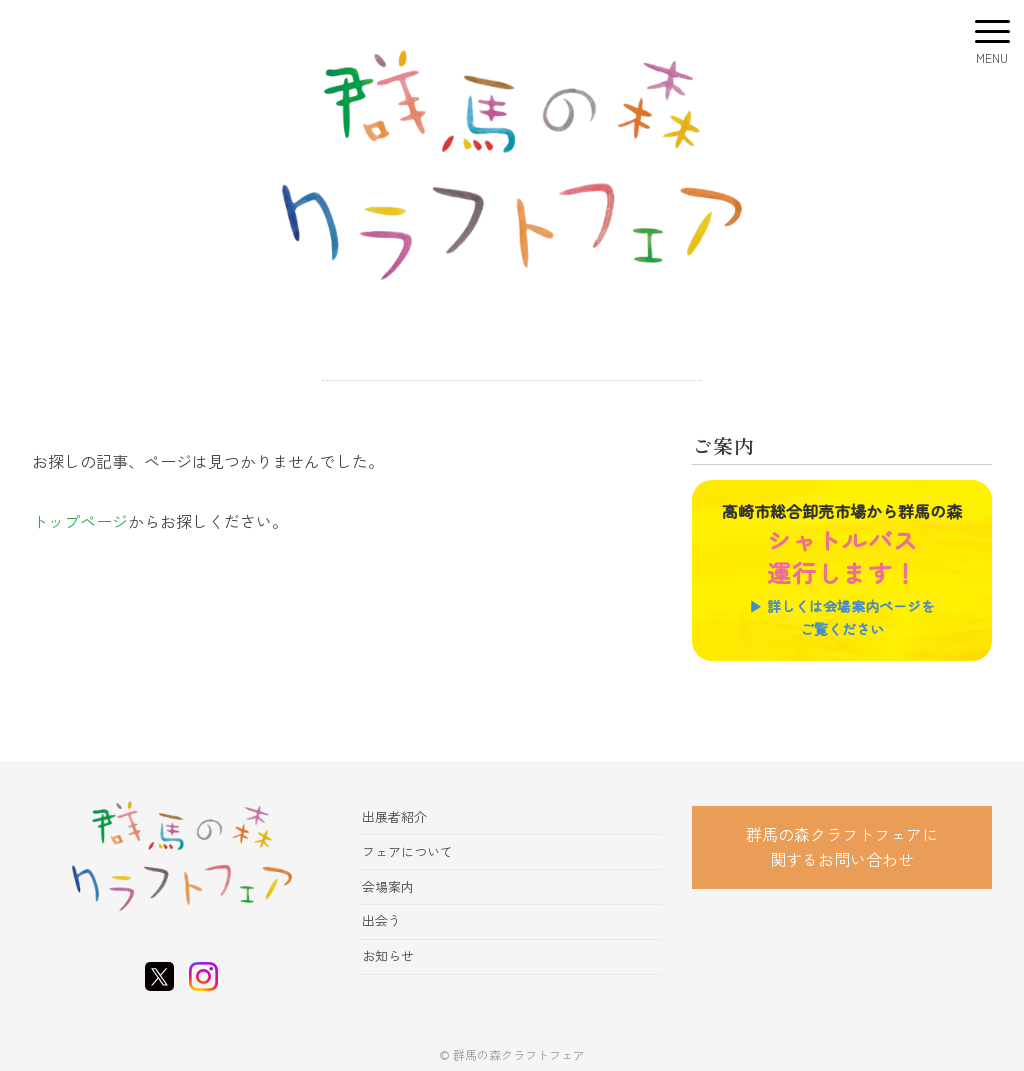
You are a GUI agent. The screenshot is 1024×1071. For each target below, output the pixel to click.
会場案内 (388, 886)
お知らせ (388, 955)
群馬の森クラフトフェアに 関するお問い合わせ (842, 847)
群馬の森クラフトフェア (519, 1054)
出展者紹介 (394, 816)
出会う (381, 920)
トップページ (80, 521)
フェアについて (407, 851)
